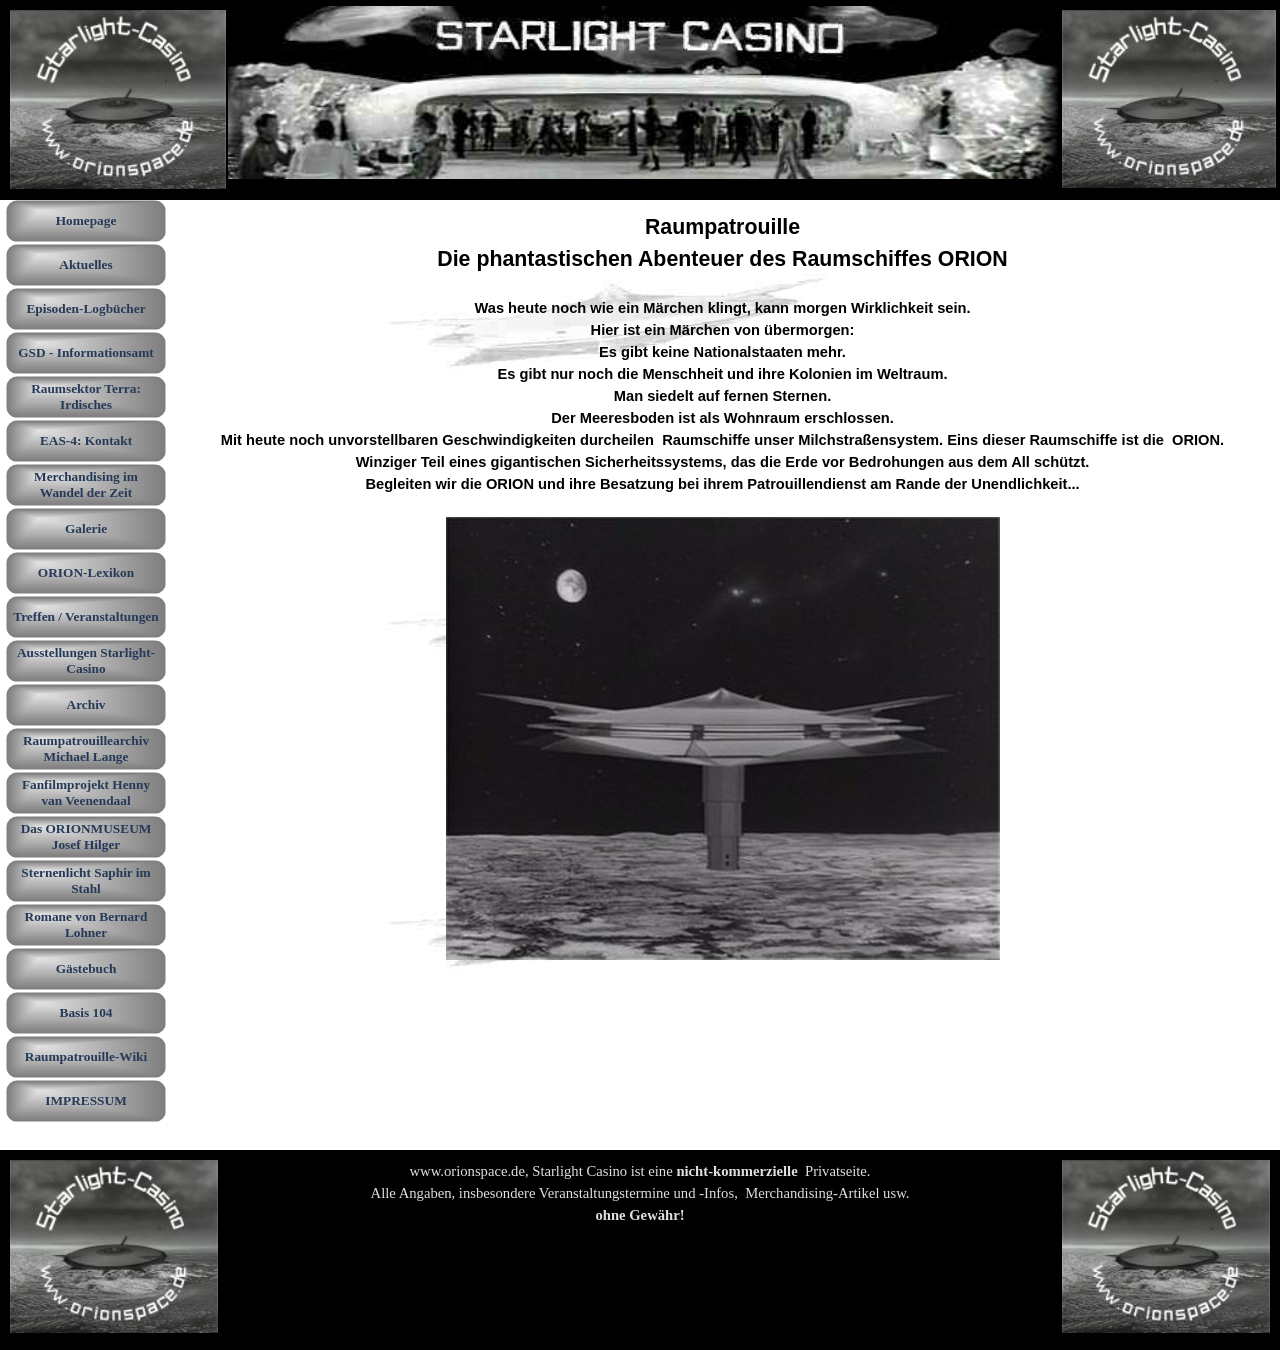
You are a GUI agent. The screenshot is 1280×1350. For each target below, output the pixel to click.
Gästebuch (86, 968)
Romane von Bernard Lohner (86, 924)
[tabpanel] (723, 587)
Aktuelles (85, 264)
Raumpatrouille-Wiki (86, 1056)
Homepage (86, 220)
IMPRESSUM (85, 1100)
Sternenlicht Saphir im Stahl (85, 880)
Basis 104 (86, 1012)
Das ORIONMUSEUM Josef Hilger (86, 836)
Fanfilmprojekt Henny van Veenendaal (86, 792)
